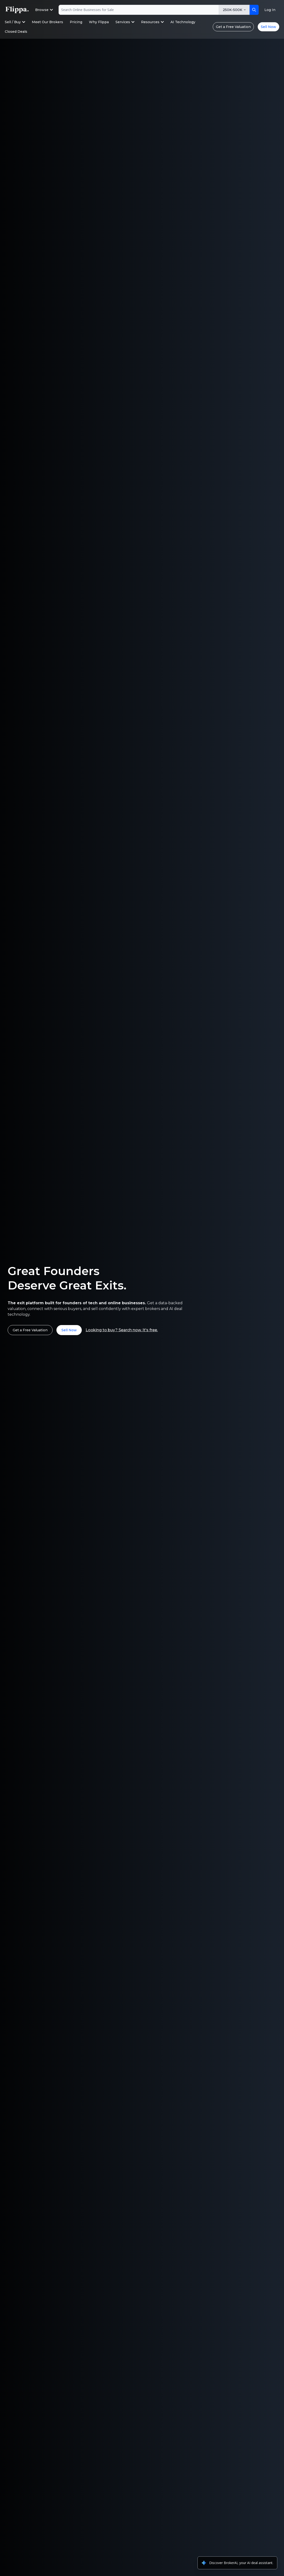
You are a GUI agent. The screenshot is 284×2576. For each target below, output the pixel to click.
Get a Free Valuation (233, 27)
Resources (152, 22)
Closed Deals (16, 31)
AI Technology (182, 22)
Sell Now (268, 27)
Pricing (76, 22)
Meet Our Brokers (47, 22)
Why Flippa (99, 22)
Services (124, 22)
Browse (44, 10)
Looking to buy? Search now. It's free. (122, 1330)
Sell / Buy (15, 22)
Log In (269, 10)
